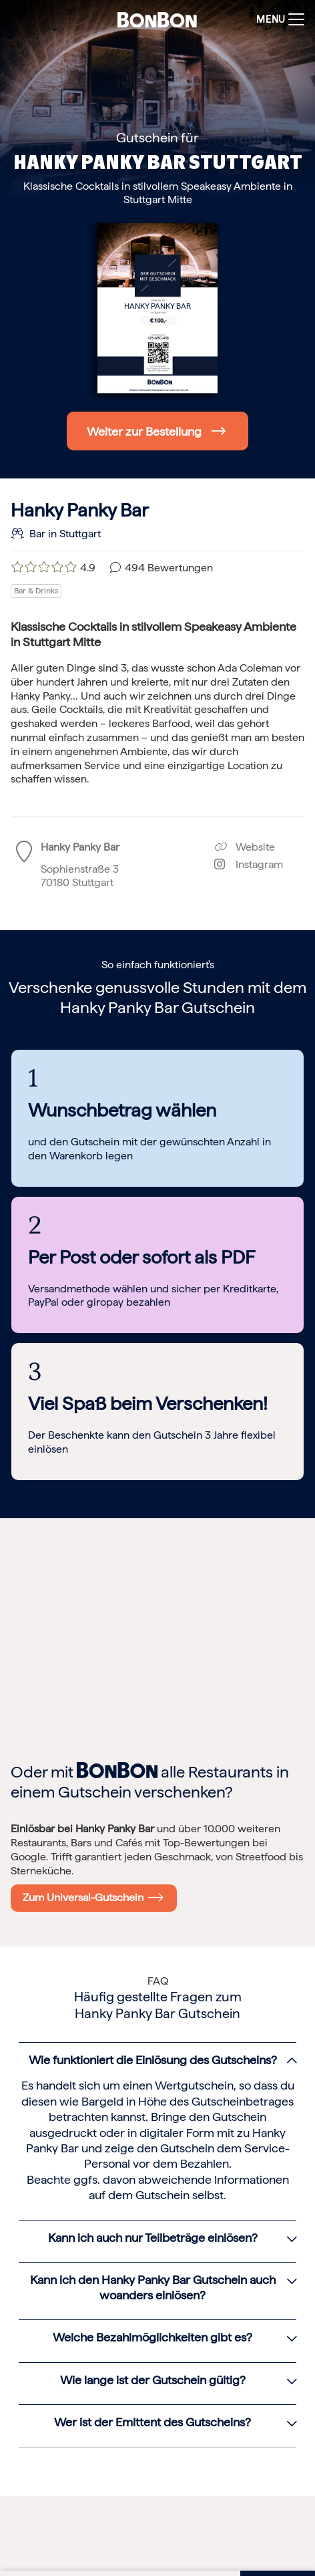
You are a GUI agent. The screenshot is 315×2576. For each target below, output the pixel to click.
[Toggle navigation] (277, 20)
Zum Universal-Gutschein (93, 1897)
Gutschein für (157, 138)
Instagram (248, 864)
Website (244, 847)
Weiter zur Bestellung (144, 431)
